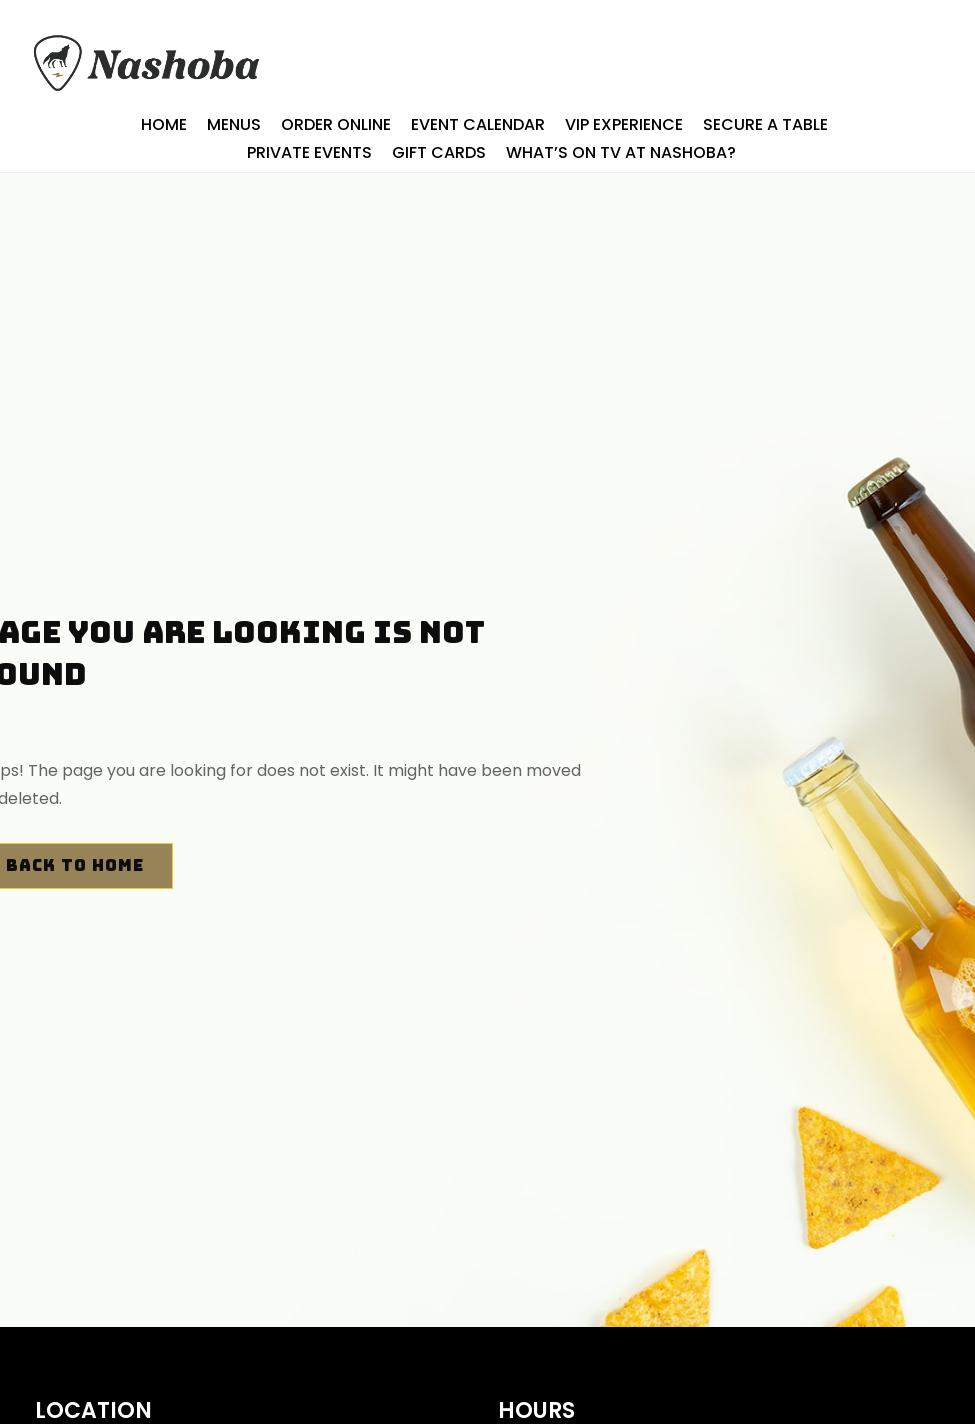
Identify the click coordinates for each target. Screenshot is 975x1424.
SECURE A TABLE (765, 125)
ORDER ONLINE (336, 125)
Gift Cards (439, 153)
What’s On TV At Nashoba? (621, 153)
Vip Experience (624, 125)
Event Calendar (478, 125)
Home (164, 125)
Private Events (309, 153)
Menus (234, 125)
